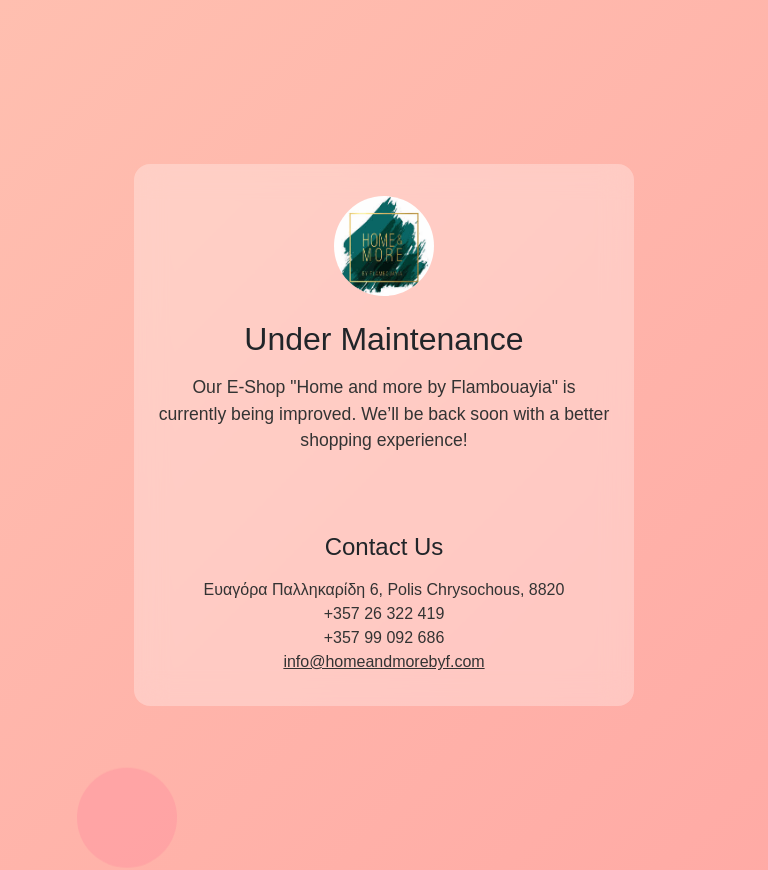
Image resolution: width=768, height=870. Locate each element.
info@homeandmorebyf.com (383, 661)
